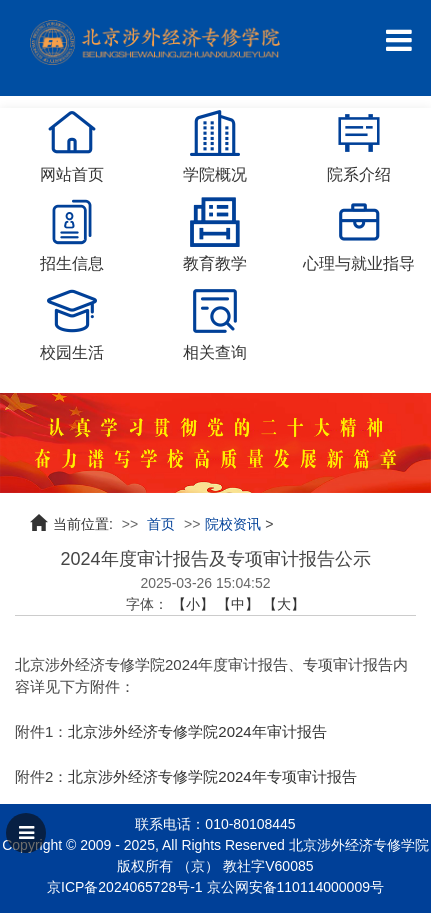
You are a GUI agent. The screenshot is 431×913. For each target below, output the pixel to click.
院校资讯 (233, 524)
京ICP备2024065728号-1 (125, 887)
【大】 (284, 604)
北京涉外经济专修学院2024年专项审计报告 (212, 776)
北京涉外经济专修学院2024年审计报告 (197, 731)
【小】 (193, 604)
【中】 (238, 604)
